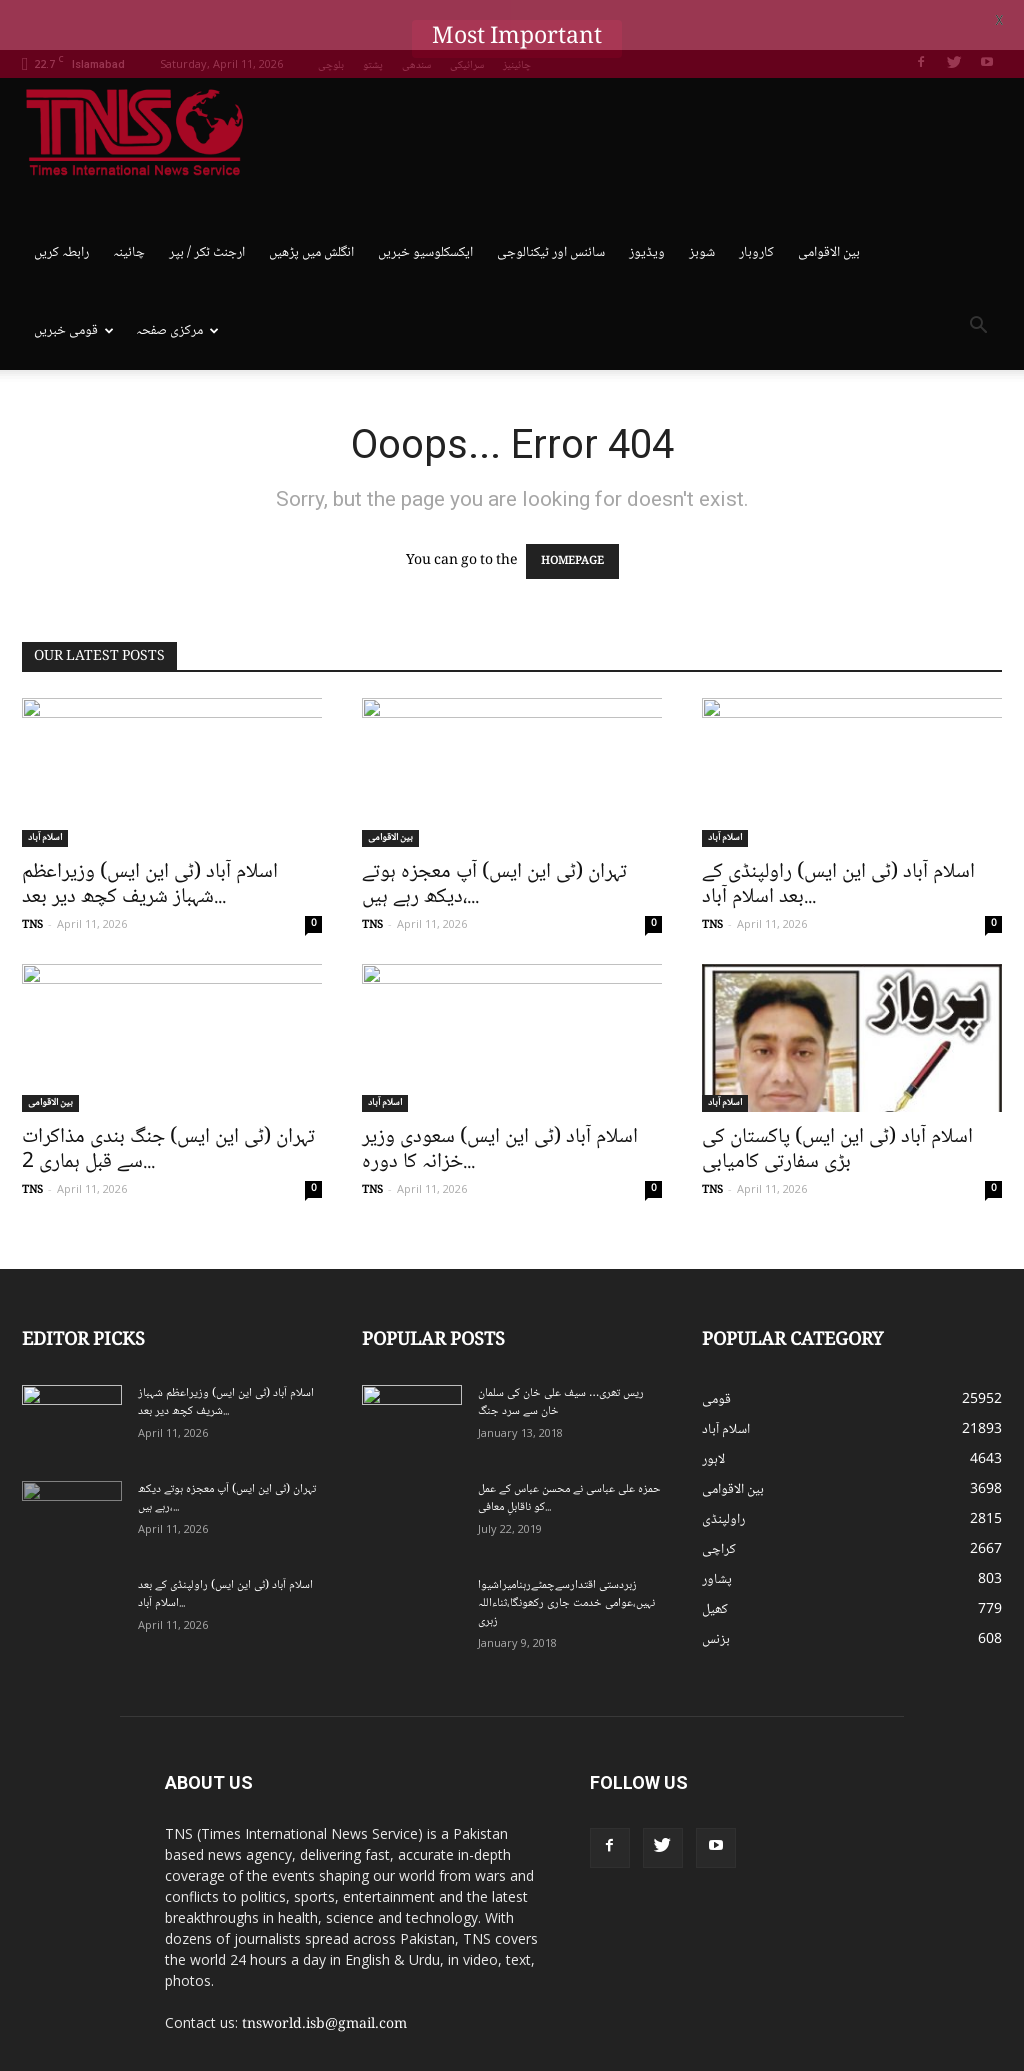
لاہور (713, 1409)
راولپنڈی (723, 1469)
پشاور (717, 1529)
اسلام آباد (45, 787)
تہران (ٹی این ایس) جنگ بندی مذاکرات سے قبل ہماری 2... (168, 1099)
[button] (978, 279)
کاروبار (756, 203)
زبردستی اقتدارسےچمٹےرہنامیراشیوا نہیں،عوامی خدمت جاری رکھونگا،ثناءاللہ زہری (566, 1552)
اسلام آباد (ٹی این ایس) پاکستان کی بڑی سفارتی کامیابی (837, 1099)
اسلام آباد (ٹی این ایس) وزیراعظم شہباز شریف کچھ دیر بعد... (150, 834)
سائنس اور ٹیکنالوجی (551, 203)
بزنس (716, 1589)
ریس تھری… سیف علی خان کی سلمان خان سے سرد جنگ (561, 1351)
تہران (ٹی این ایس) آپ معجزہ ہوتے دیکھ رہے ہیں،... (494, 834)
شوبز (702, 203)
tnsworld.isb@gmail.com (324, 1974)
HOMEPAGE (572, 511)
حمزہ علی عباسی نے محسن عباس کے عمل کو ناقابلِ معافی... (569, 1447)
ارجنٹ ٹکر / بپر (207, 203)
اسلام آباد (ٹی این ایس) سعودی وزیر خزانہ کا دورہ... (500, 1099)
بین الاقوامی (829, 203)
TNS (32, 874)
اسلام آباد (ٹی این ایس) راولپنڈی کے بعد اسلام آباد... (838, 834)
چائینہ (129, 203)
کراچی (719, 1499)
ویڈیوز (647, 203)
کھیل (715, 1559)
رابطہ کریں (61, 203)
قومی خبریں (74, 281)
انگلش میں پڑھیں (311, 203)
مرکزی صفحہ (177, 281)
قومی (716, 1349)
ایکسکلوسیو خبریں (425, 203)
